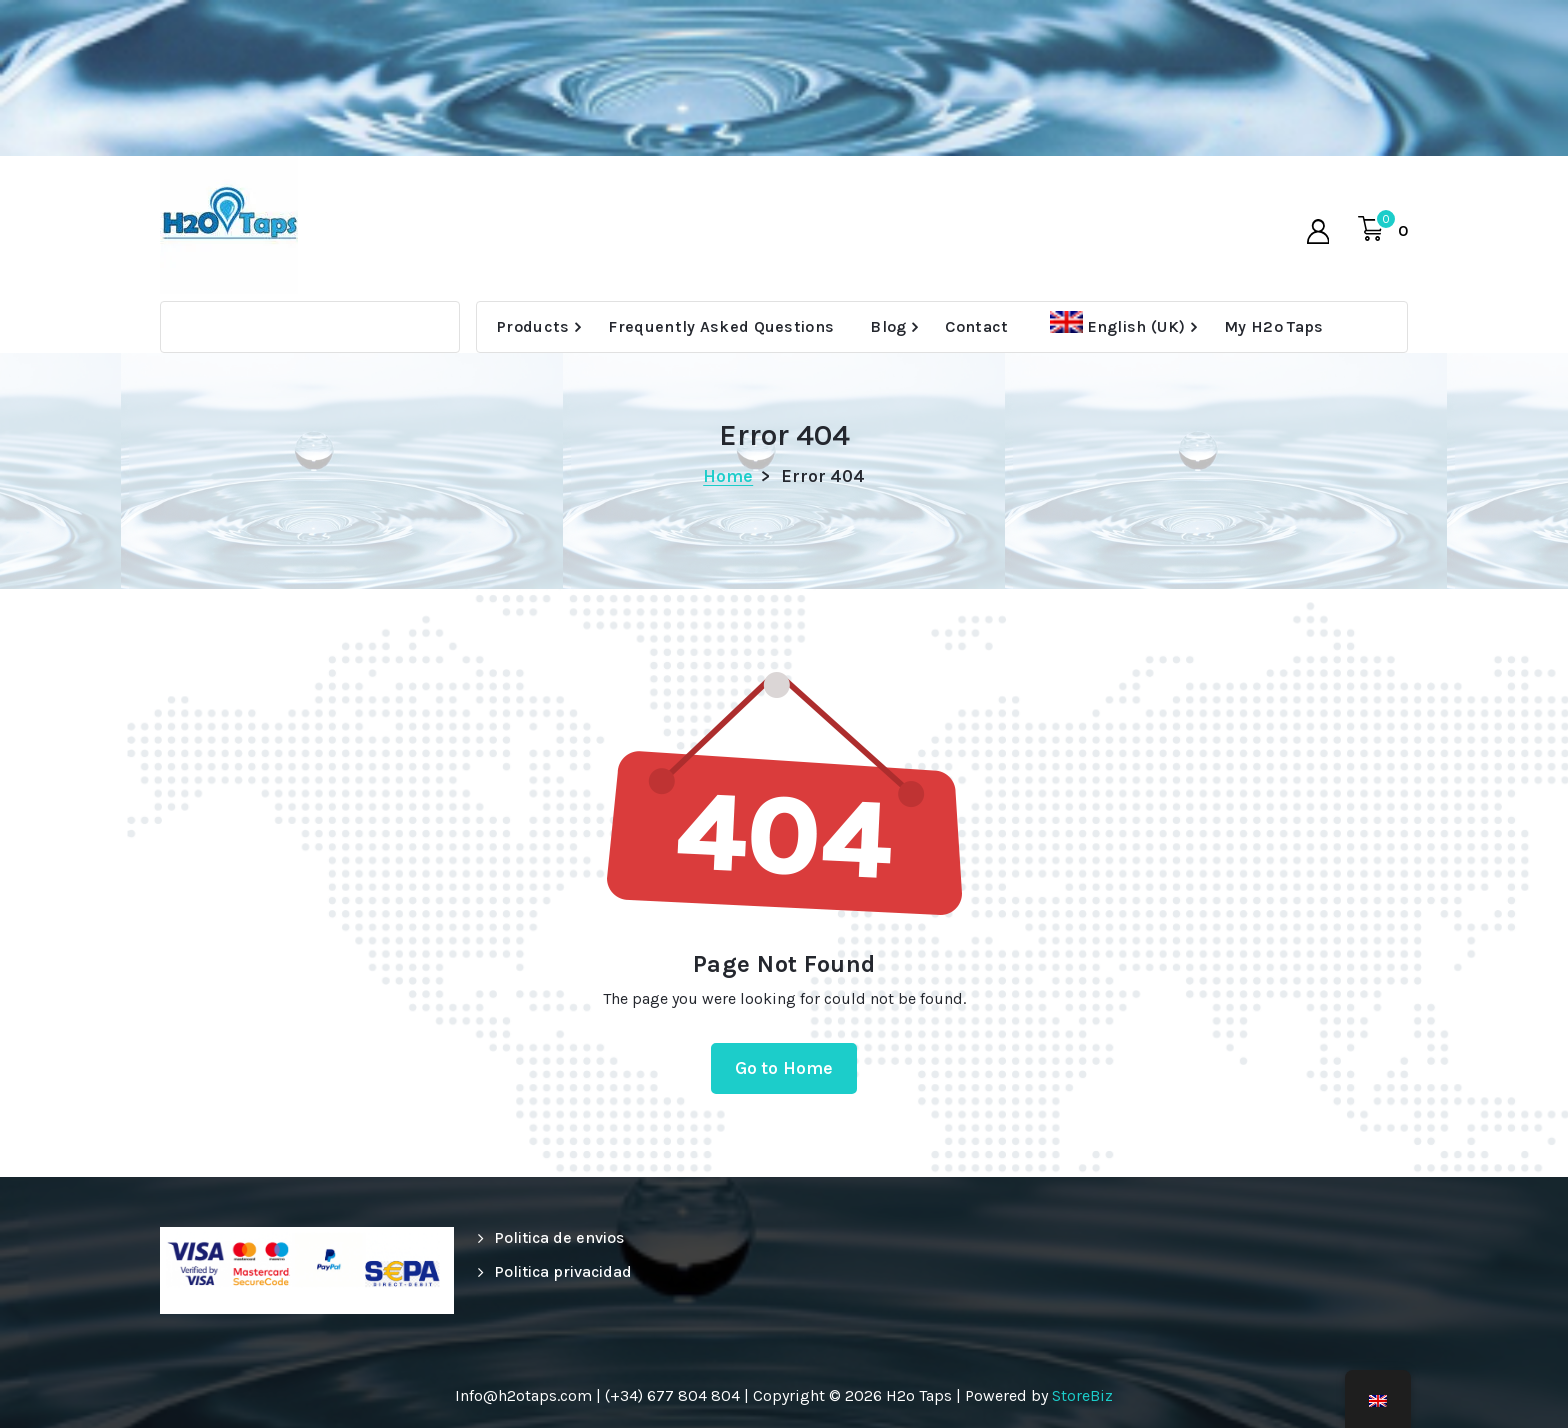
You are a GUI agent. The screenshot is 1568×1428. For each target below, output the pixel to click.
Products (533, 326)
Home (728, 476)
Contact (976, 326)
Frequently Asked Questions (721, 326)
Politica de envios (559, 1237)
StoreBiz (1082, 1395)
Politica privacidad (563, 1271)
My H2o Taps (1273, 326)
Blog (888, 326)
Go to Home (784, 1068)
